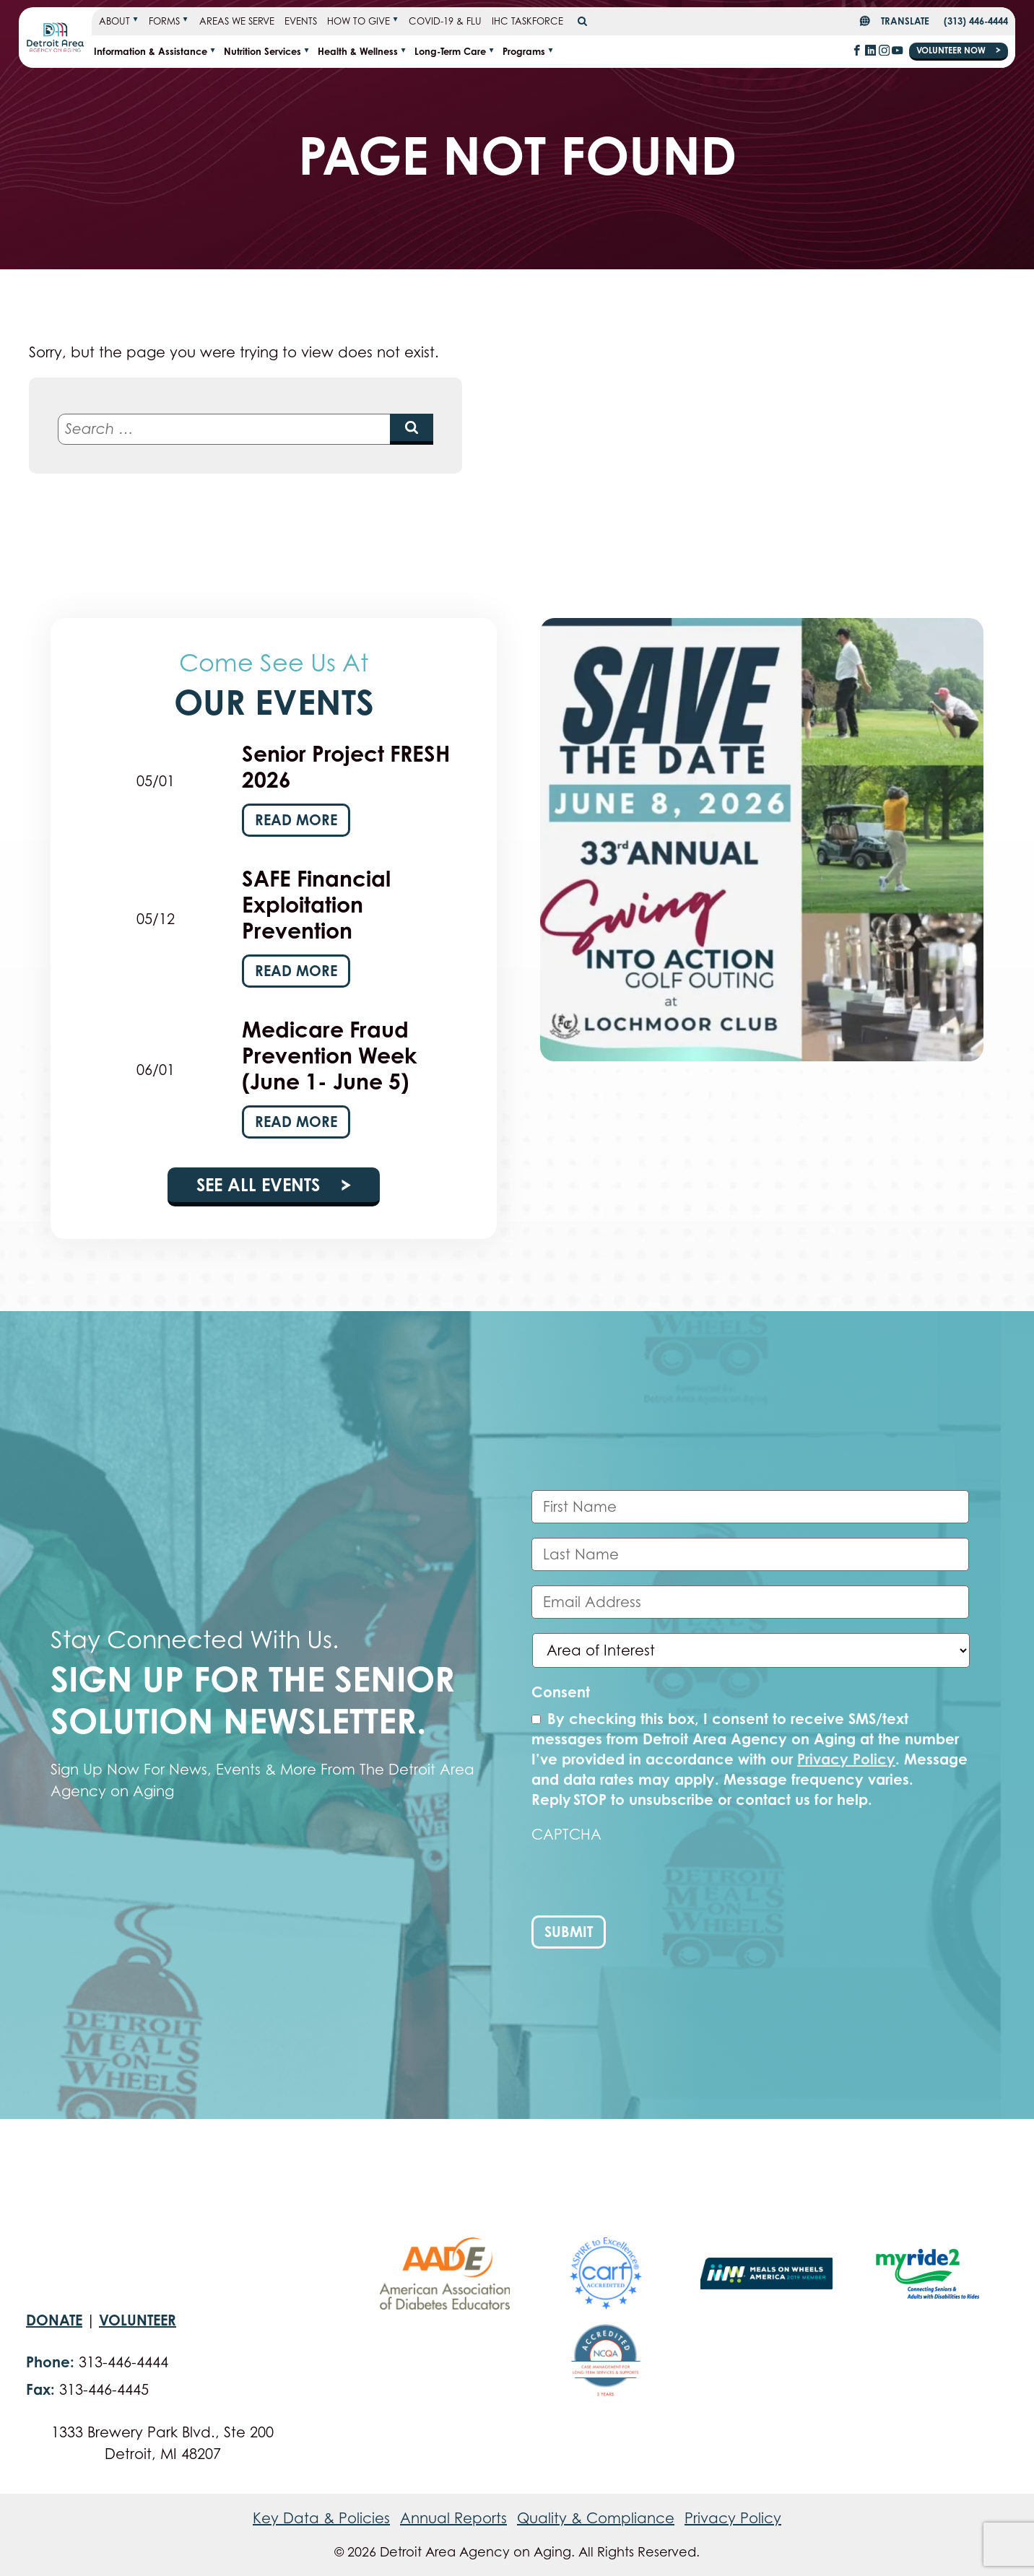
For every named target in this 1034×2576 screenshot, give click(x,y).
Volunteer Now (952, 50)
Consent (560, 1692)
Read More (296, 820)
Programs (524, 51)
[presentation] (641, 1880)
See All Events (260, 1185)
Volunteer (137, 2320)
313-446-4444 (123, 2362)
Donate (54, 2320)
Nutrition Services (262, 51)
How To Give (358, 21)
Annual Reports (453, 2518)
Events (300, 21)
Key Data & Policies (321, 2518)
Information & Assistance (150, 51)
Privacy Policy (846, 1759)
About (114, 21)
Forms (164, 21)
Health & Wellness (358, 51)
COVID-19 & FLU (445, 21)
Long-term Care (450, 51)
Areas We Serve (236, 21)
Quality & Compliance (595, 2518)
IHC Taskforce (527, 21)
